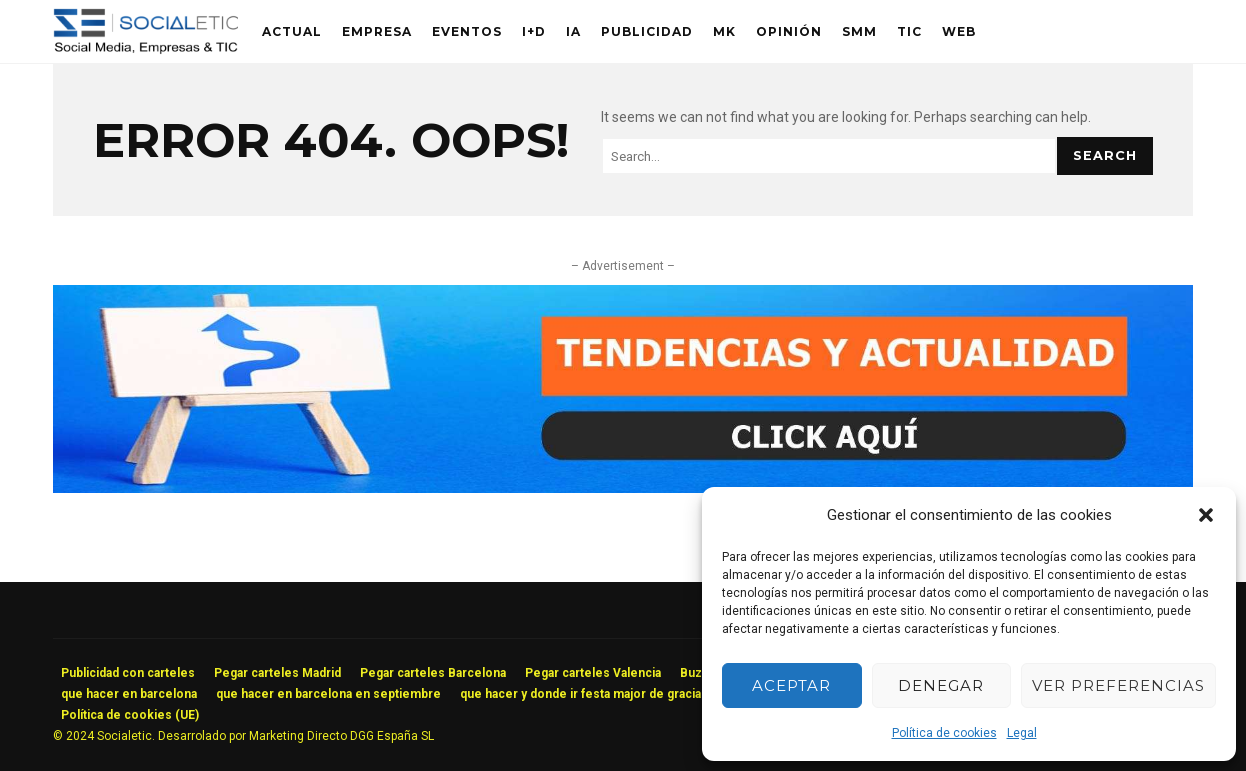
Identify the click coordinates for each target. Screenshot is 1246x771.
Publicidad (647, 31)
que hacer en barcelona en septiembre (328, 694)
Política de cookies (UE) (130, 715)
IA (573, 31)
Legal (1022, 733)
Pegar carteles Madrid (277, 673)
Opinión (789, 31)
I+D (534, 31)
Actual (292, 31)
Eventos (467, 31)
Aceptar (791, 685)
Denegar (941, 685)
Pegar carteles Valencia (593, 673)
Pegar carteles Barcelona (433, 673)
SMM (859, 31)
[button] (1206, 515)
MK (724, 31)
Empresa (377, 31)
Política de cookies (944, 733)
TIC (909, 31)
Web (959, 31)
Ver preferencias (1118, 685)
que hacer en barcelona (129, 694)
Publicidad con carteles (128, 673)
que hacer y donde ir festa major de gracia (580, 694)
